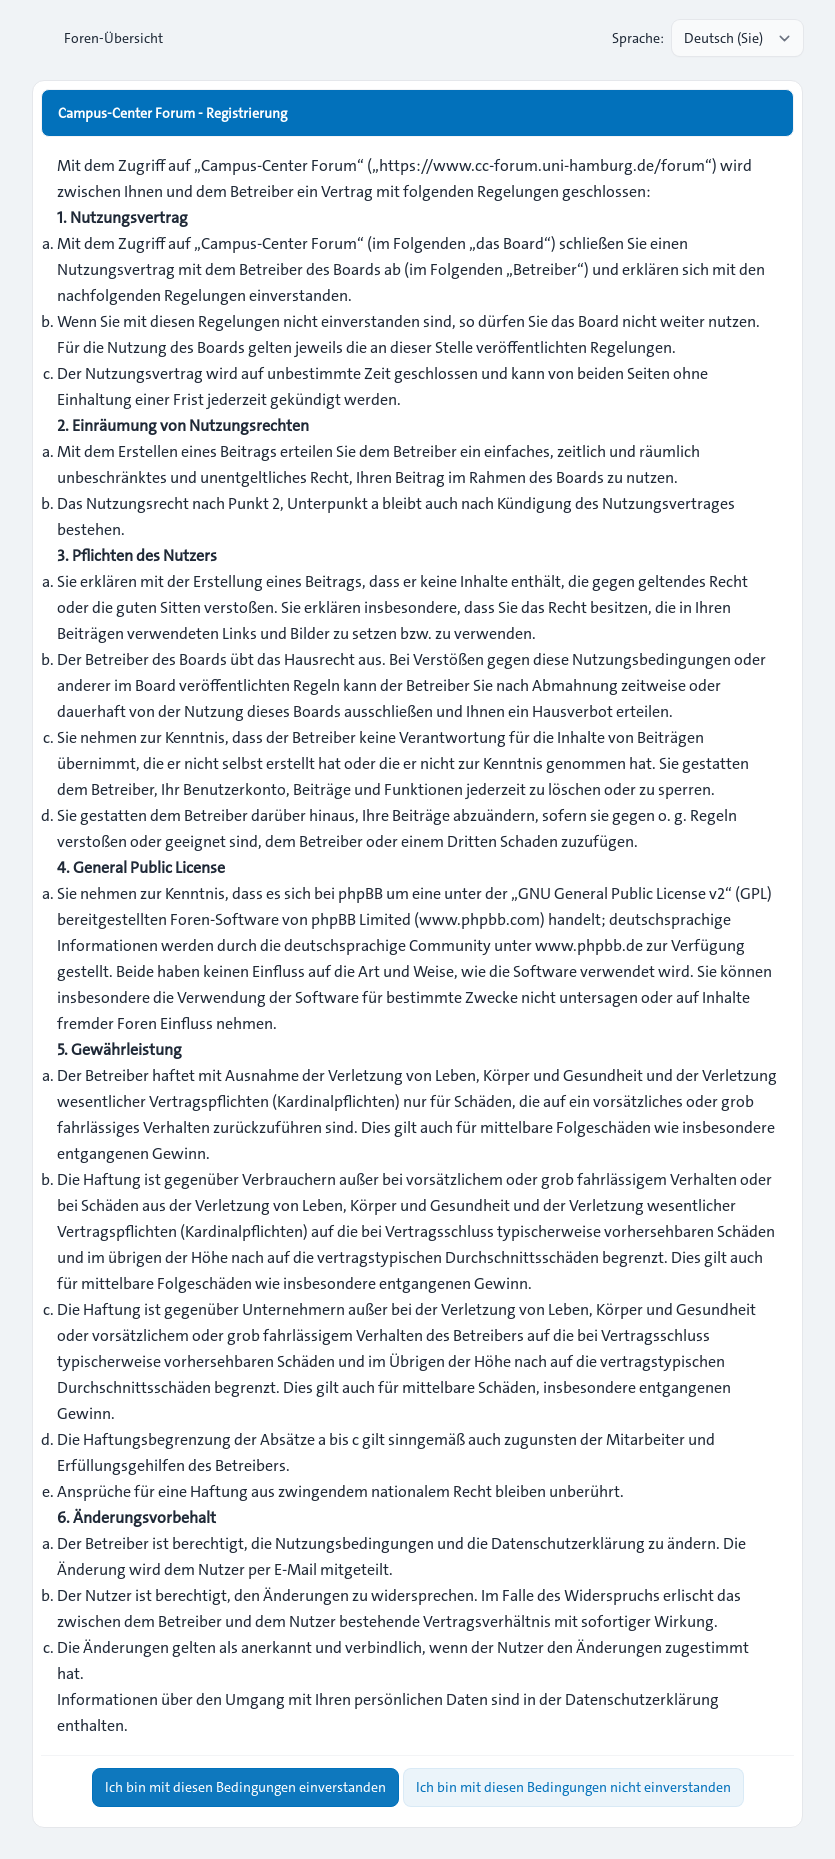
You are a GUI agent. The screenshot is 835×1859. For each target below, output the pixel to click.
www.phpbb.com (479, 919)
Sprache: (638, 38)
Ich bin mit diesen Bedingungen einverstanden (245, 1787)
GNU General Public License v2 (621, 893)
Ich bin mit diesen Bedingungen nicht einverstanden (573, 1787)
